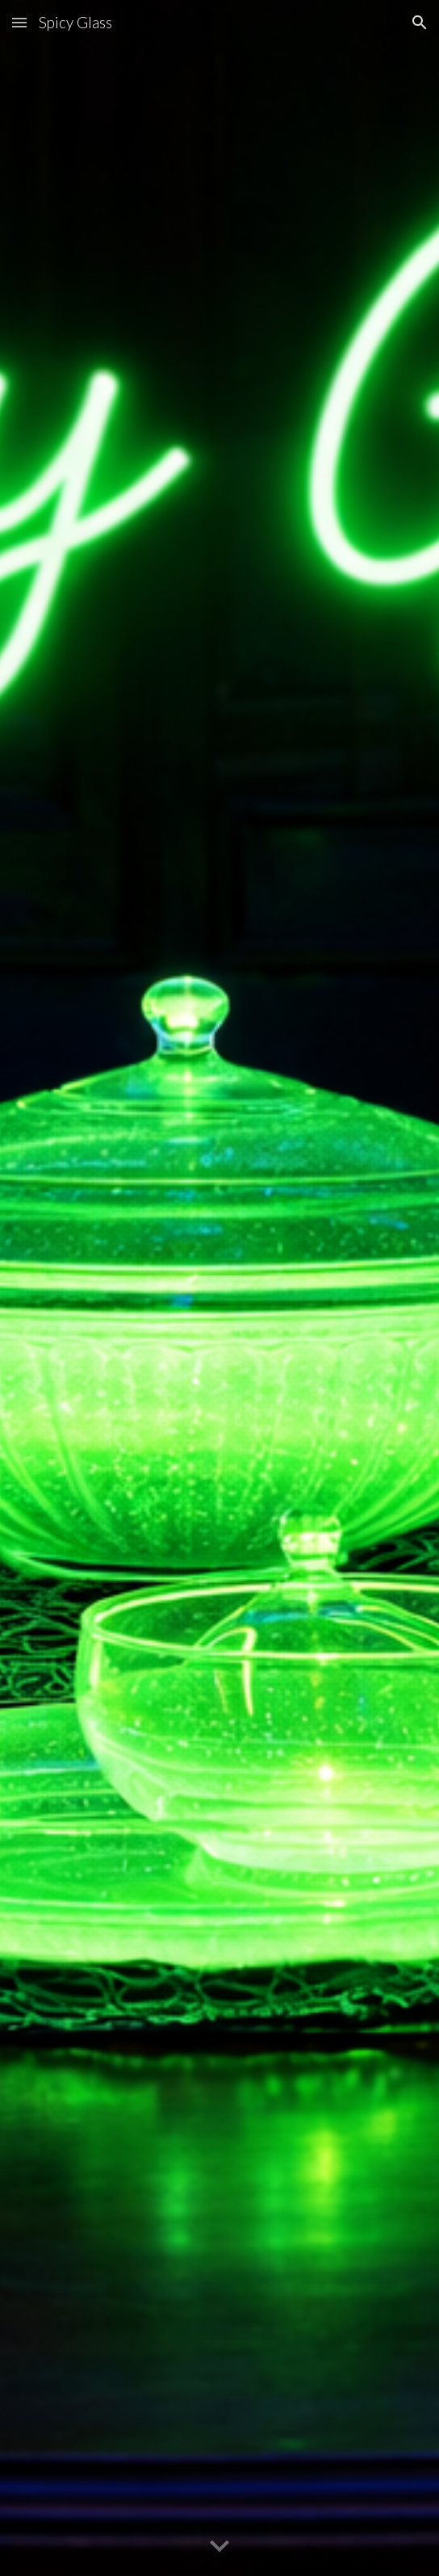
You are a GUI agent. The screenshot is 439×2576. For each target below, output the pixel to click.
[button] (19, 22)
